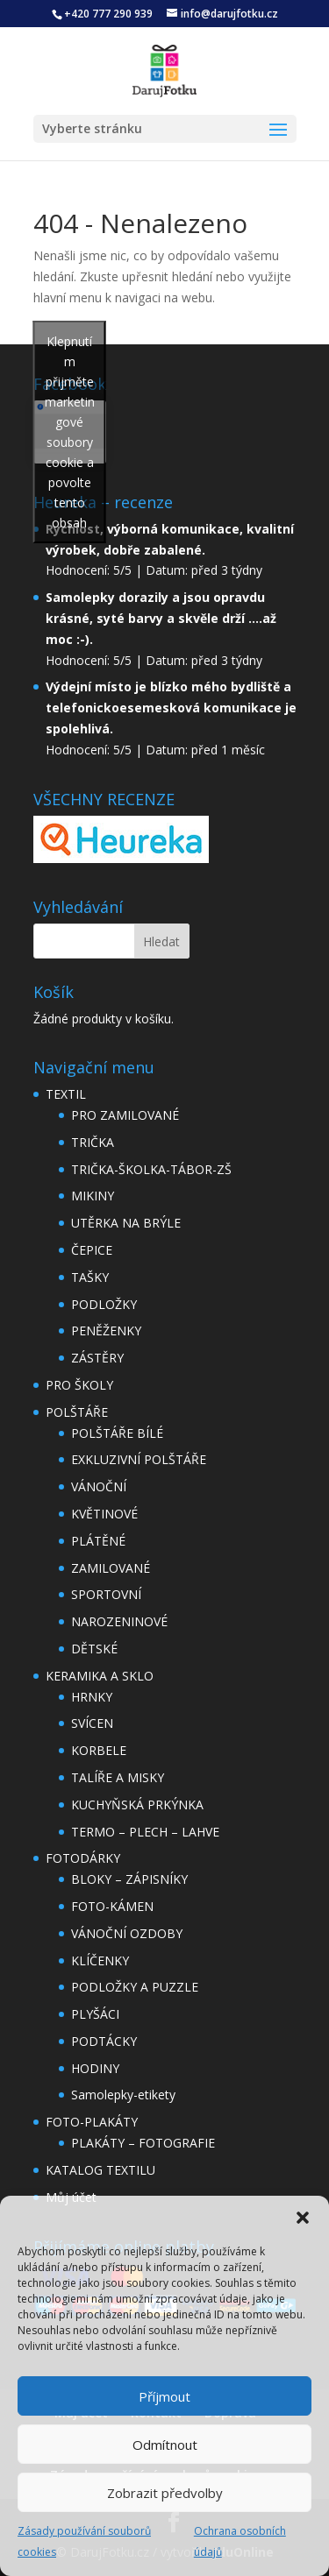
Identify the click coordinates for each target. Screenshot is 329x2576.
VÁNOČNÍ (98, 1486)
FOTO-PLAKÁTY (92, 2121)
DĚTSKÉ (94, 1648)
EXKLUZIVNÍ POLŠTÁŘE (138, 1459)
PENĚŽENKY (106, 1330)
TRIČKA (92, 1142)
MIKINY (92, 1195)
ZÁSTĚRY (97, 1357)
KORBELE (98, 1750)
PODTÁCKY (104, 2041)
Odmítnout (164, 2444)
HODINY (95, 2068)
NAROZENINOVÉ (119, 1621)
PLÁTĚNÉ (98, 1540)
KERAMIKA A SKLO (100, 1675)
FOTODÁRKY (83, 1858)
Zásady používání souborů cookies (84, 2541)
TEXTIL (66, 1094)
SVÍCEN (92, 1723)
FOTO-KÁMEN (112, 1906)
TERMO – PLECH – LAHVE (145, 1831)
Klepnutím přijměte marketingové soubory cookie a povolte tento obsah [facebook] (70, 432)
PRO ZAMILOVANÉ (125, 1115)
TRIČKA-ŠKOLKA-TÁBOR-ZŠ (151, 1169)
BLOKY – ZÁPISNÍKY (129, 1879)
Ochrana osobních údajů (240, 2541)
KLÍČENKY (100, 1960)
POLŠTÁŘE (77, 1412)
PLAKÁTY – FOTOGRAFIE (143, 2142)
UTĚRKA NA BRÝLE (126, 1222)
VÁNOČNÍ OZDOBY (126, 1933)
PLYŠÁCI (95, 2014)
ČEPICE (91, 1250)
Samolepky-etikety (123, 2094)
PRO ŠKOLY (79, 1384)
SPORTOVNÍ (106, 1594)
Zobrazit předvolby (165, 2493)
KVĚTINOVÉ (104, 1513)
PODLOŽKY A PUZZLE (134, 1986)
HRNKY (91, 1696)
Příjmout (164, 2396)
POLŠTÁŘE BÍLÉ (117, 1433)
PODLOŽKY (104, 1304)
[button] (302, 2217)
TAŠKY (90, 1277)
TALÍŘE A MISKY (117, 1777)
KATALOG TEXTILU (100, 2170)
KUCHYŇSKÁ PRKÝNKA (137, 1804)
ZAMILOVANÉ (110, 1568)
